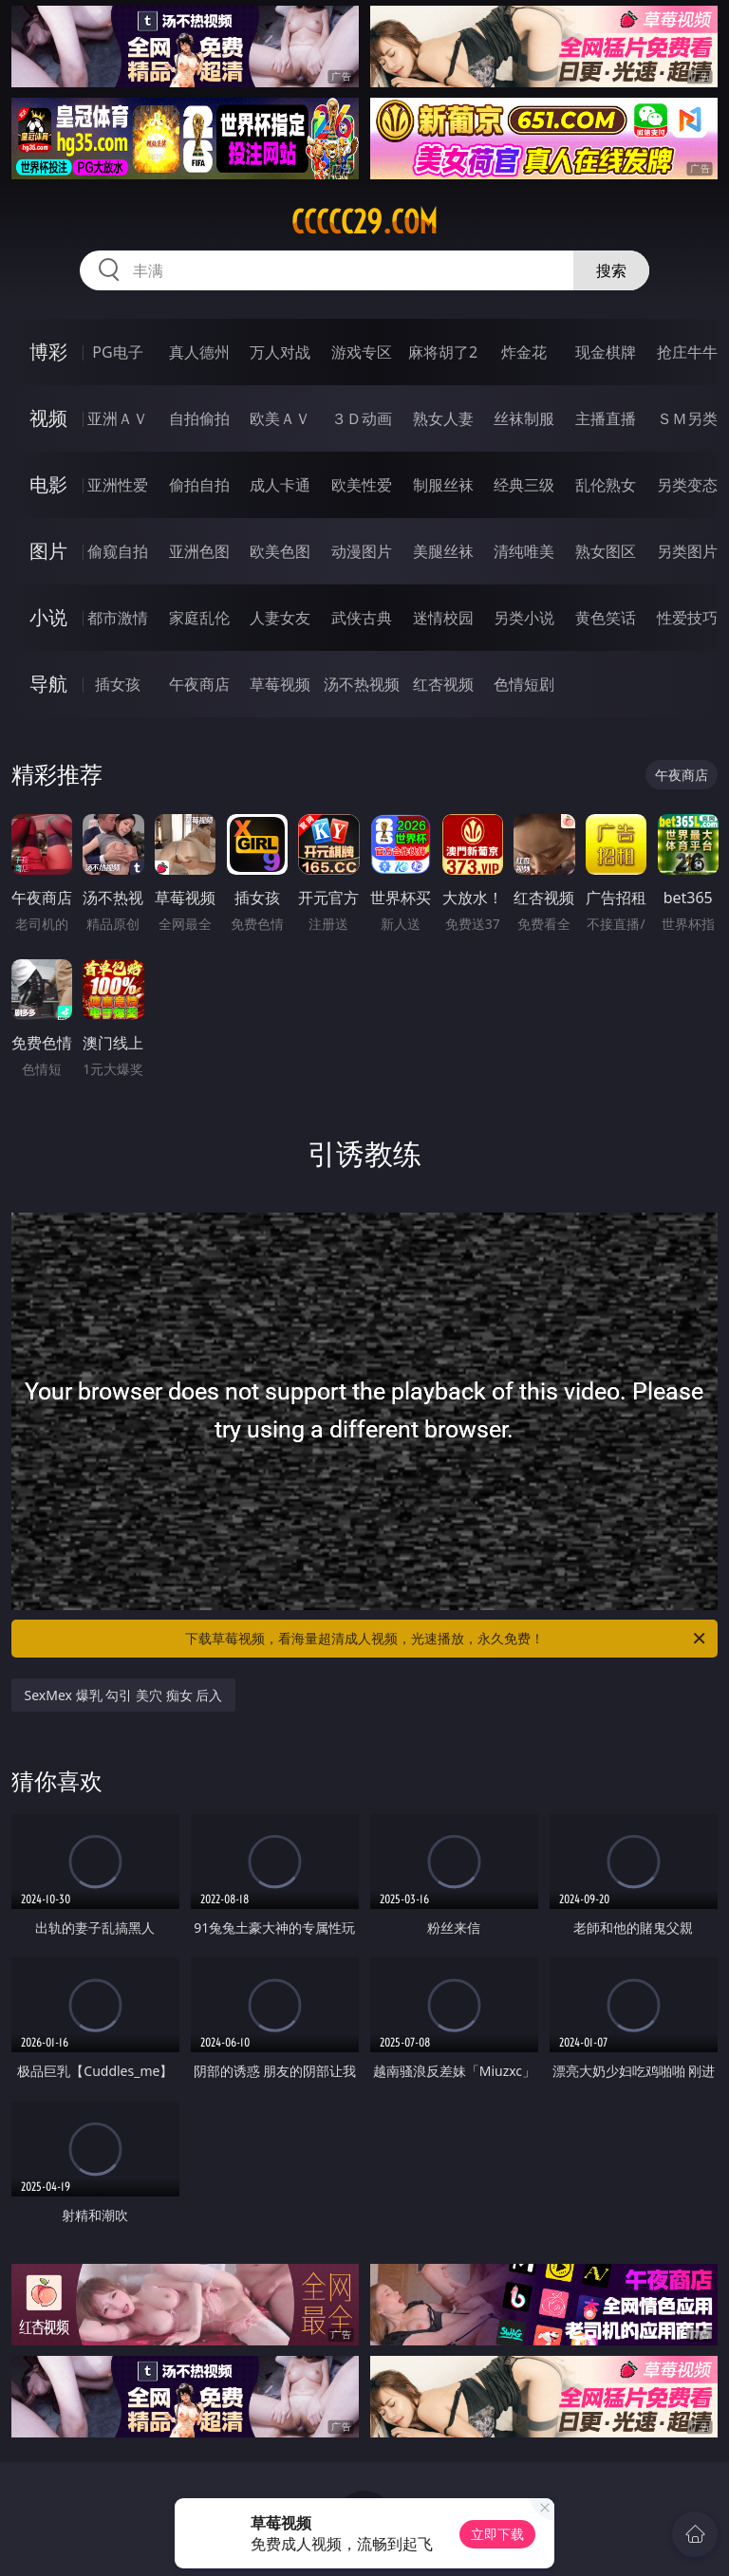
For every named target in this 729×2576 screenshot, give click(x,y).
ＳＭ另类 (687, 418)
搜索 (611, 270)
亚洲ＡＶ (117, 418)
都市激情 (117, 617)
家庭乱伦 (199, 617)
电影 (48, 484)
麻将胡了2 (442, 352)
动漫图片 (361, 551)
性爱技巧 (687, 617)
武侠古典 (361, 617)
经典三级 (524, 484)
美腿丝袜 (443, 551)
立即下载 (497, 2534)
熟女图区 (605, 551)
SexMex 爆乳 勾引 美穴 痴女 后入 (124, 1695)
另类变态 (687, 484)
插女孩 (117, 684)
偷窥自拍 (117, 551)
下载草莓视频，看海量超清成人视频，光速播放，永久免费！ (446, 1638)
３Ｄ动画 (361, 418)
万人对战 (280, 352)
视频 (48, 418)
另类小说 (524, 617)
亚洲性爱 (117, 484)
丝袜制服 (524, 418)
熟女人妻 (443, 418)
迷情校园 (443, 617)
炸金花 (524, 352)
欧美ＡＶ (280, 418)
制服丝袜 (443, 484)
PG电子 (117, 352)
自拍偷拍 (199, 418)
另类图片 (687, 551)
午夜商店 (199, 684)
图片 (48, 551)
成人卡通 (280, 484)
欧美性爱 (361, 484)
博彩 (48, 351)
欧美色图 (280, 551)
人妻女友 (280, 617)
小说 (48, 617)
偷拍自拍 (199, 484)
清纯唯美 (524, 551)
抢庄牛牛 (687, 352)
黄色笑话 (605, 617)
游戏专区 (361, 352)
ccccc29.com (364, 222)
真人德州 (199, 352)
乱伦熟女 (605, 484)
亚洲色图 (199, 551)
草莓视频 (280, 684)
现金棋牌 (605, 352)
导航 (48, 683)
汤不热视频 (362, 684)
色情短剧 (524, 684)
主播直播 (605, 418)
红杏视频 (443, 684)
